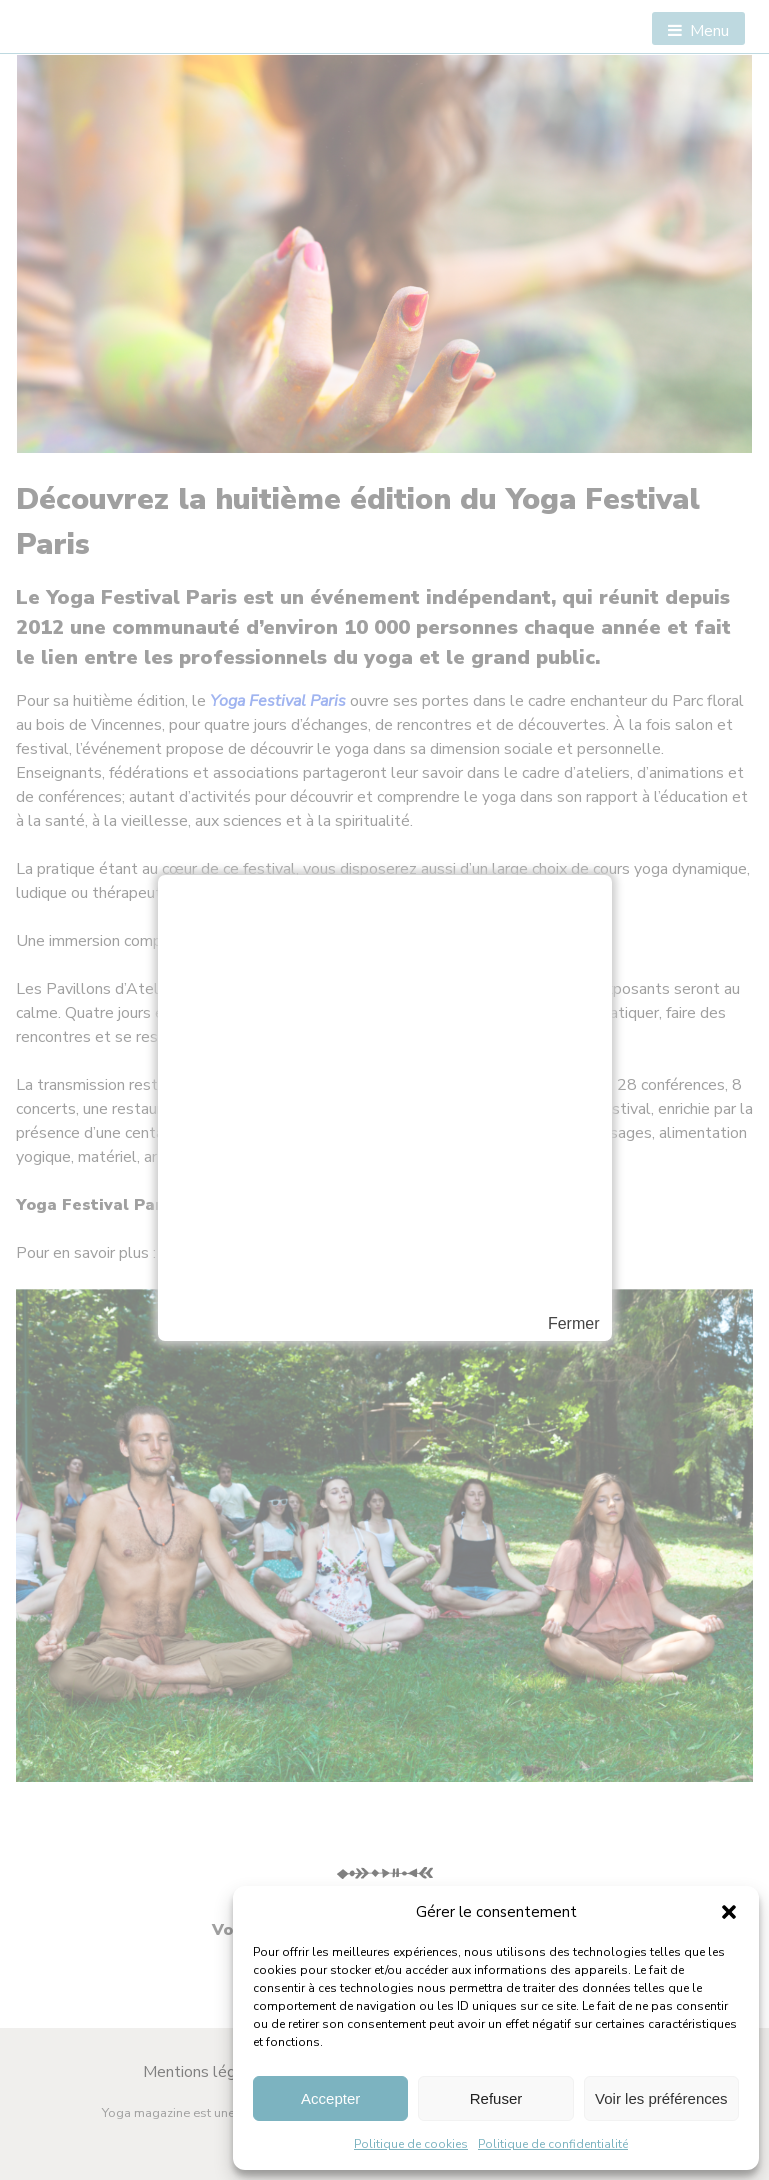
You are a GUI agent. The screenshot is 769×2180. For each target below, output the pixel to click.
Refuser (496, 2098)
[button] (729, 1912)
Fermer (574, 1324)
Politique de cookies (411, 2144)
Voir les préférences (661, 2098)
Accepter (330, 2098)
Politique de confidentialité (553, 2144)
